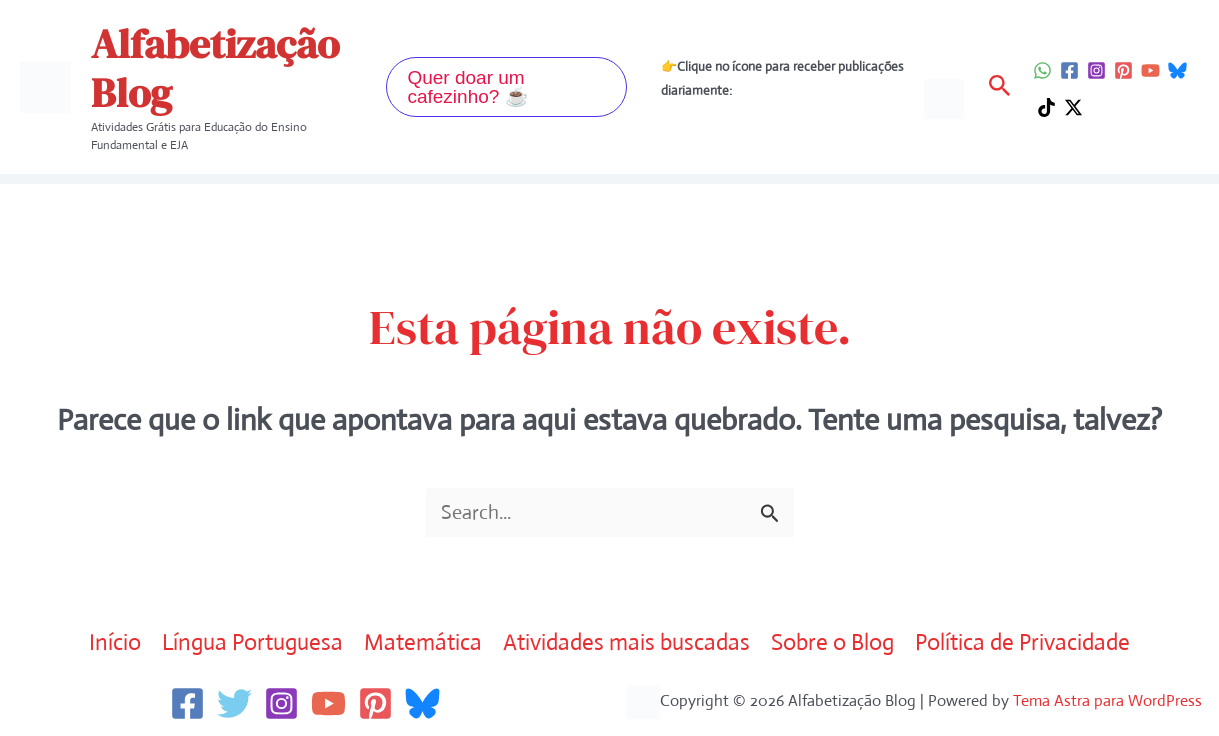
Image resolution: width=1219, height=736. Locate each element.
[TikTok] (1046, 107)
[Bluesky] (1177, 70)
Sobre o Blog (835, 642)
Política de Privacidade (1027, 642)
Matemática (422, 642)
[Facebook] (1069, 70)
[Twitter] (234, 703)
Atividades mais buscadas (627, 642)
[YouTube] (1150, 70)
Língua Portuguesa (249, 642)
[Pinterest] (1123, 70)
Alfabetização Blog (215, 68)
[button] (506, 87)
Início (110, 642)
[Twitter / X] (1073, 107)
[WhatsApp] (1042, 70)
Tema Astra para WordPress (1107, 700)
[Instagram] (1096, 70)
